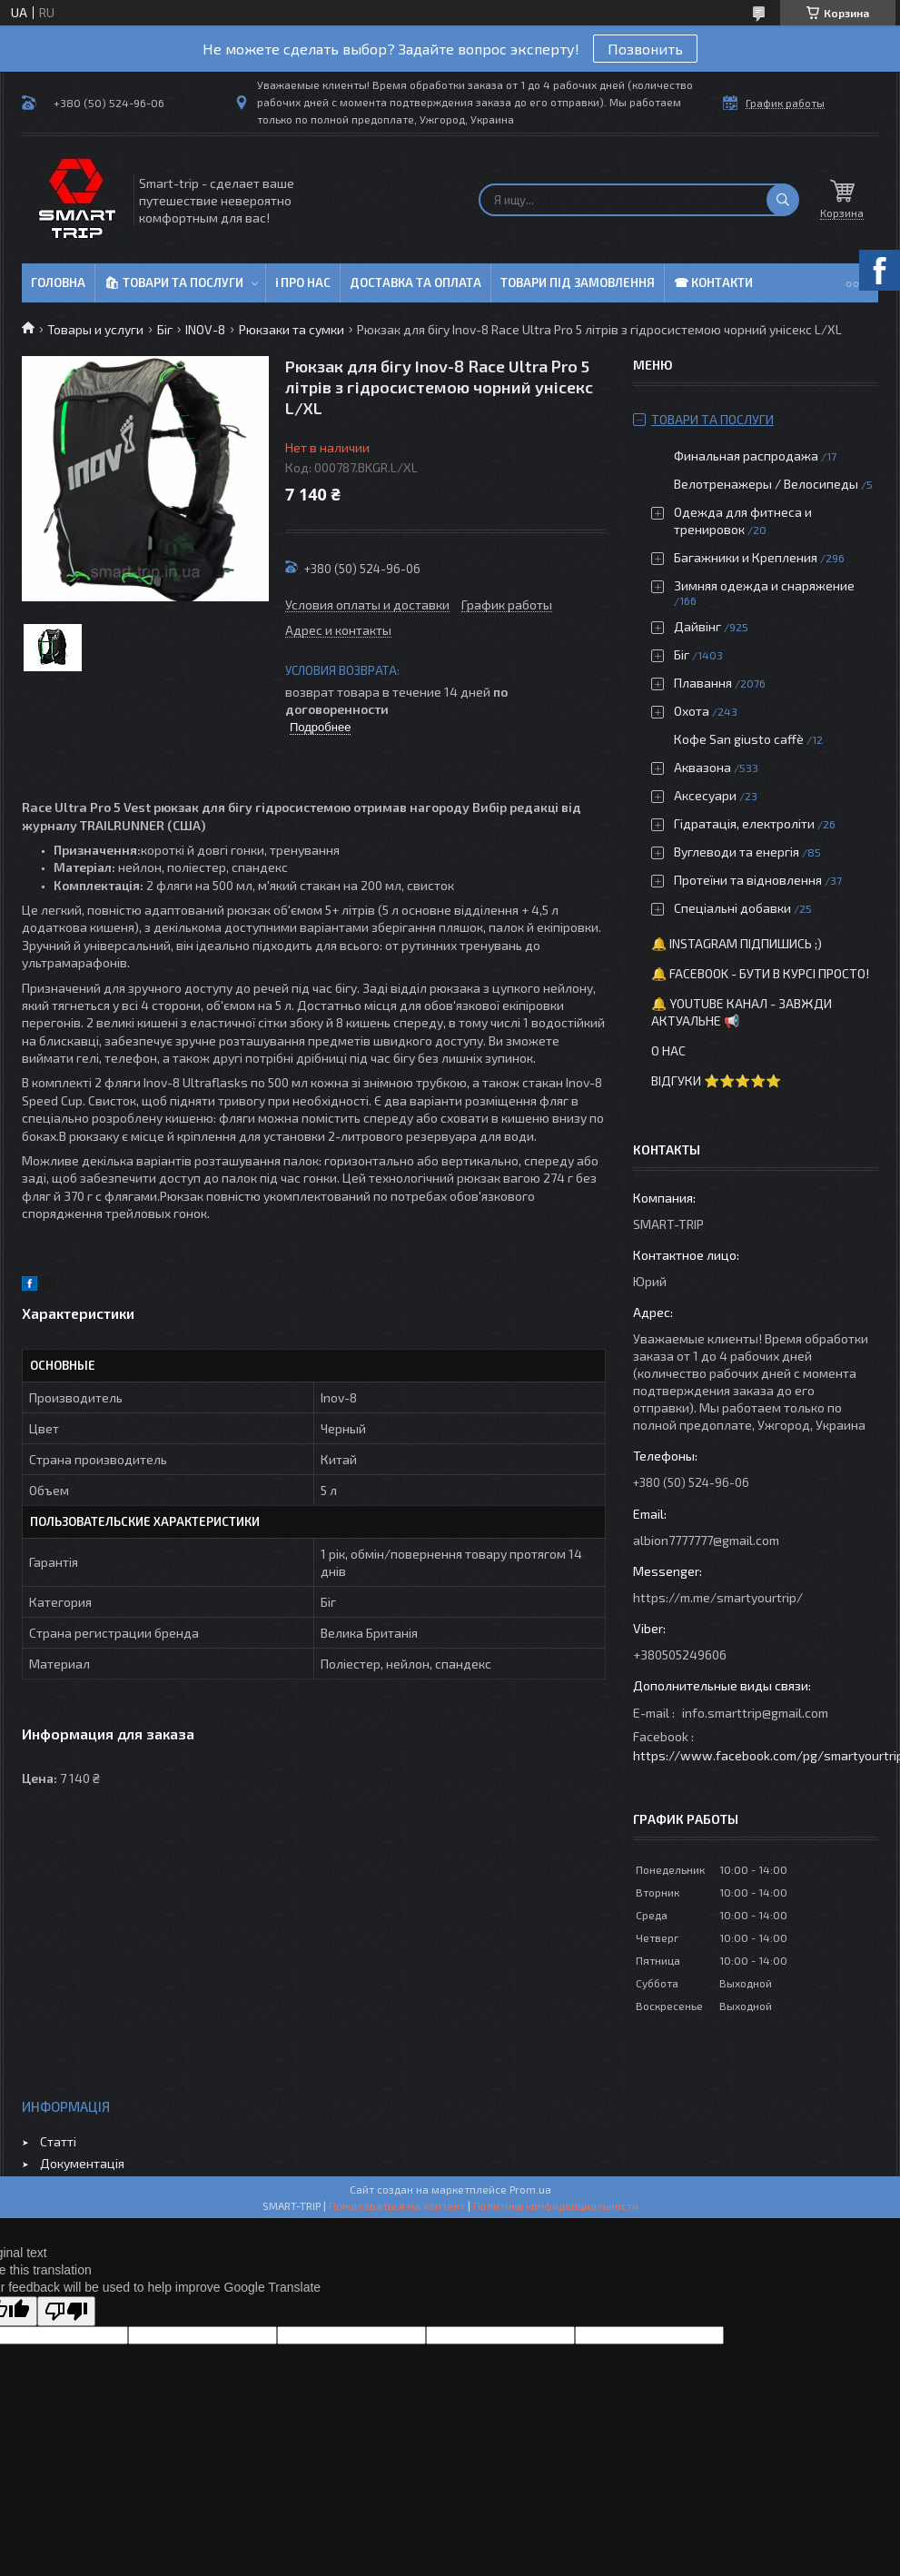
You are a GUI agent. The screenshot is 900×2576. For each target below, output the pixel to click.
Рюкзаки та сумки (291, 329)
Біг (165, 329)
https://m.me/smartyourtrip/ (718, 1597)
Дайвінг (697, 626)
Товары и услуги (95, 329)
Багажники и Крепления (745, 557)
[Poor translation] (66, 2311)
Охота (691, 710)
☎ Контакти (713, 282)
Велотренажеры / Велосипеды (766, 483)
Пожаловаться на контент (397, 2205)
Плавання (703, 682)
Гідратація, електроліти (744, 823)
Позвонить (645, 48)
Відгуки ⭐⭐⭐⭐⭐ (716, 1080)
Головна (58, 282)
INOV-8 (205, 329)
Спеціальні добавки (732, 908)
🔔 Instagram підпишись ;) (736, 943)
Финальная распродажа (746, 455)
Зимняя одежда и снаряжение (764, 585)
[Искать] (782, 199)
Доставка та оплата (415, 282)
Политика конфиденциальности (555, 2205)
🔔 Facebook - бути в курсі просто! (760, 973)
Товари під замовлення (577, 282)
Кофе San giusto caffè (739, 739)
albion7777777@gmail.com (706, 1540)
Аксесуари (705, 795)
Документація (82, 2163)
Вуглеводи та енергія (736, 851)
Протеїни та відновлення (748, 879)
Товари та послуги (712, 419)
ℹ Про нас (303, 282)
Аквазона (702, 767)
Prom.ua (530, 2189)
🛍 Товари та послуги (173, 282)
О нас (668, 1050)
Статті (58, 2141)
